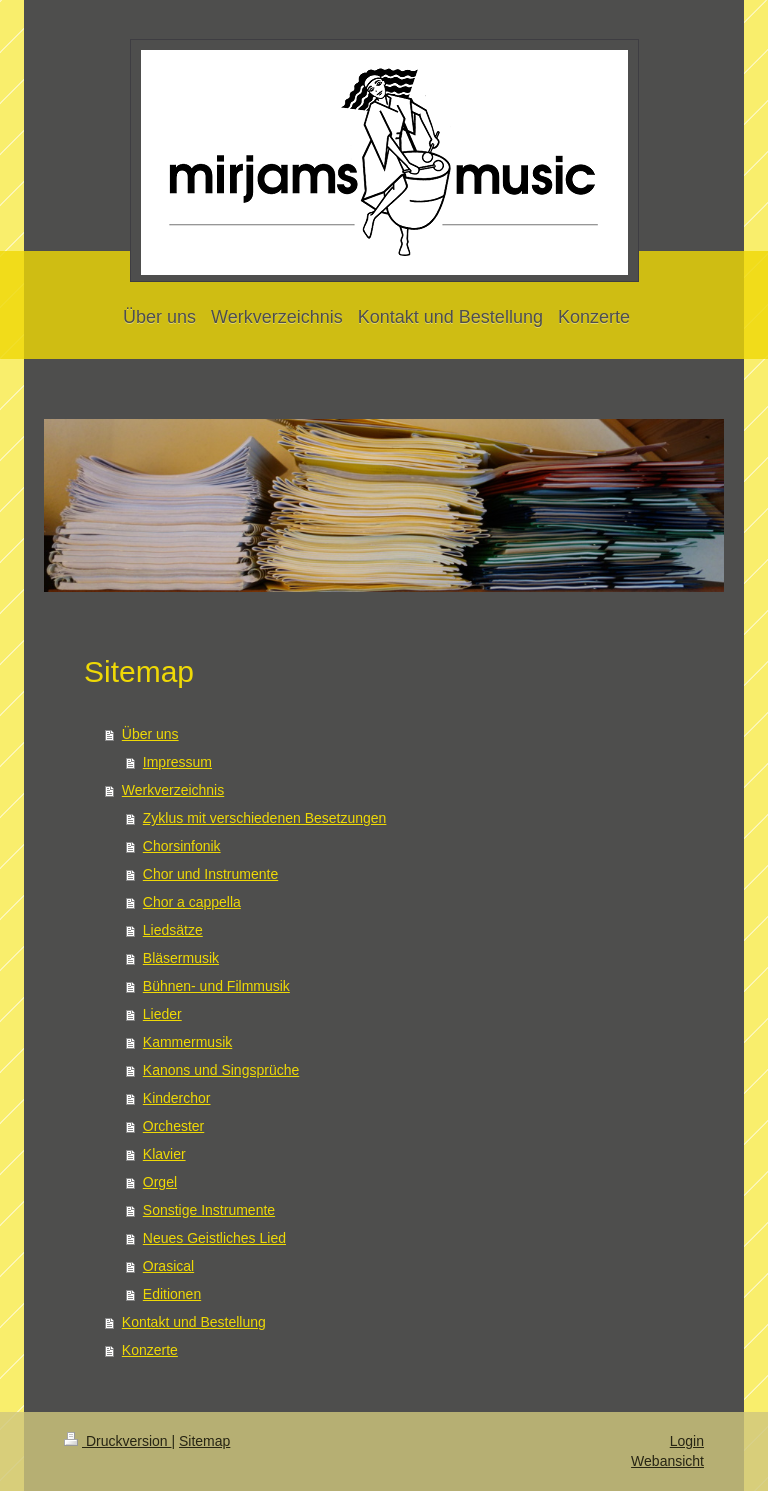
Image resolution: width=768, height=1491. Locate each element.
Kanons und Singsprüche (221, 1070)
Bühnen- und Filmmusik (216, 986)
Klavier (164, 1154)
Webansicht (667, 1461)
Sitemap (204, 1441)
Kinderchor (177, 1098)
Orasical (168, 1266)
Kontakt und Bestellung (194, 1322)
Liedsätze (173, 930)
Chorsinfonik (182, 846)
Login (687, 1441)
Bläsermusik (181, 958)
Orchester (173, 1126)
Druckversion (117, 1441)
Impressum (177, 762)
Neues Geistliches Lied (214, 1238)
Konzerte (150, 1350)
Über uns (150, 734)
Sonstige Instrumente (209, 1210)
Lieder (162, 1014)
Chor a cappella (192, 902)
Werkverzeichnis (173, 790)
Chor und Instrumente (210, 874)
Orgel (160, 1182)
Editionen (172, 1294)
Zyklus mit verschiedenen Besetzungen (265, 818)
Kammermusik (187, 1042)
